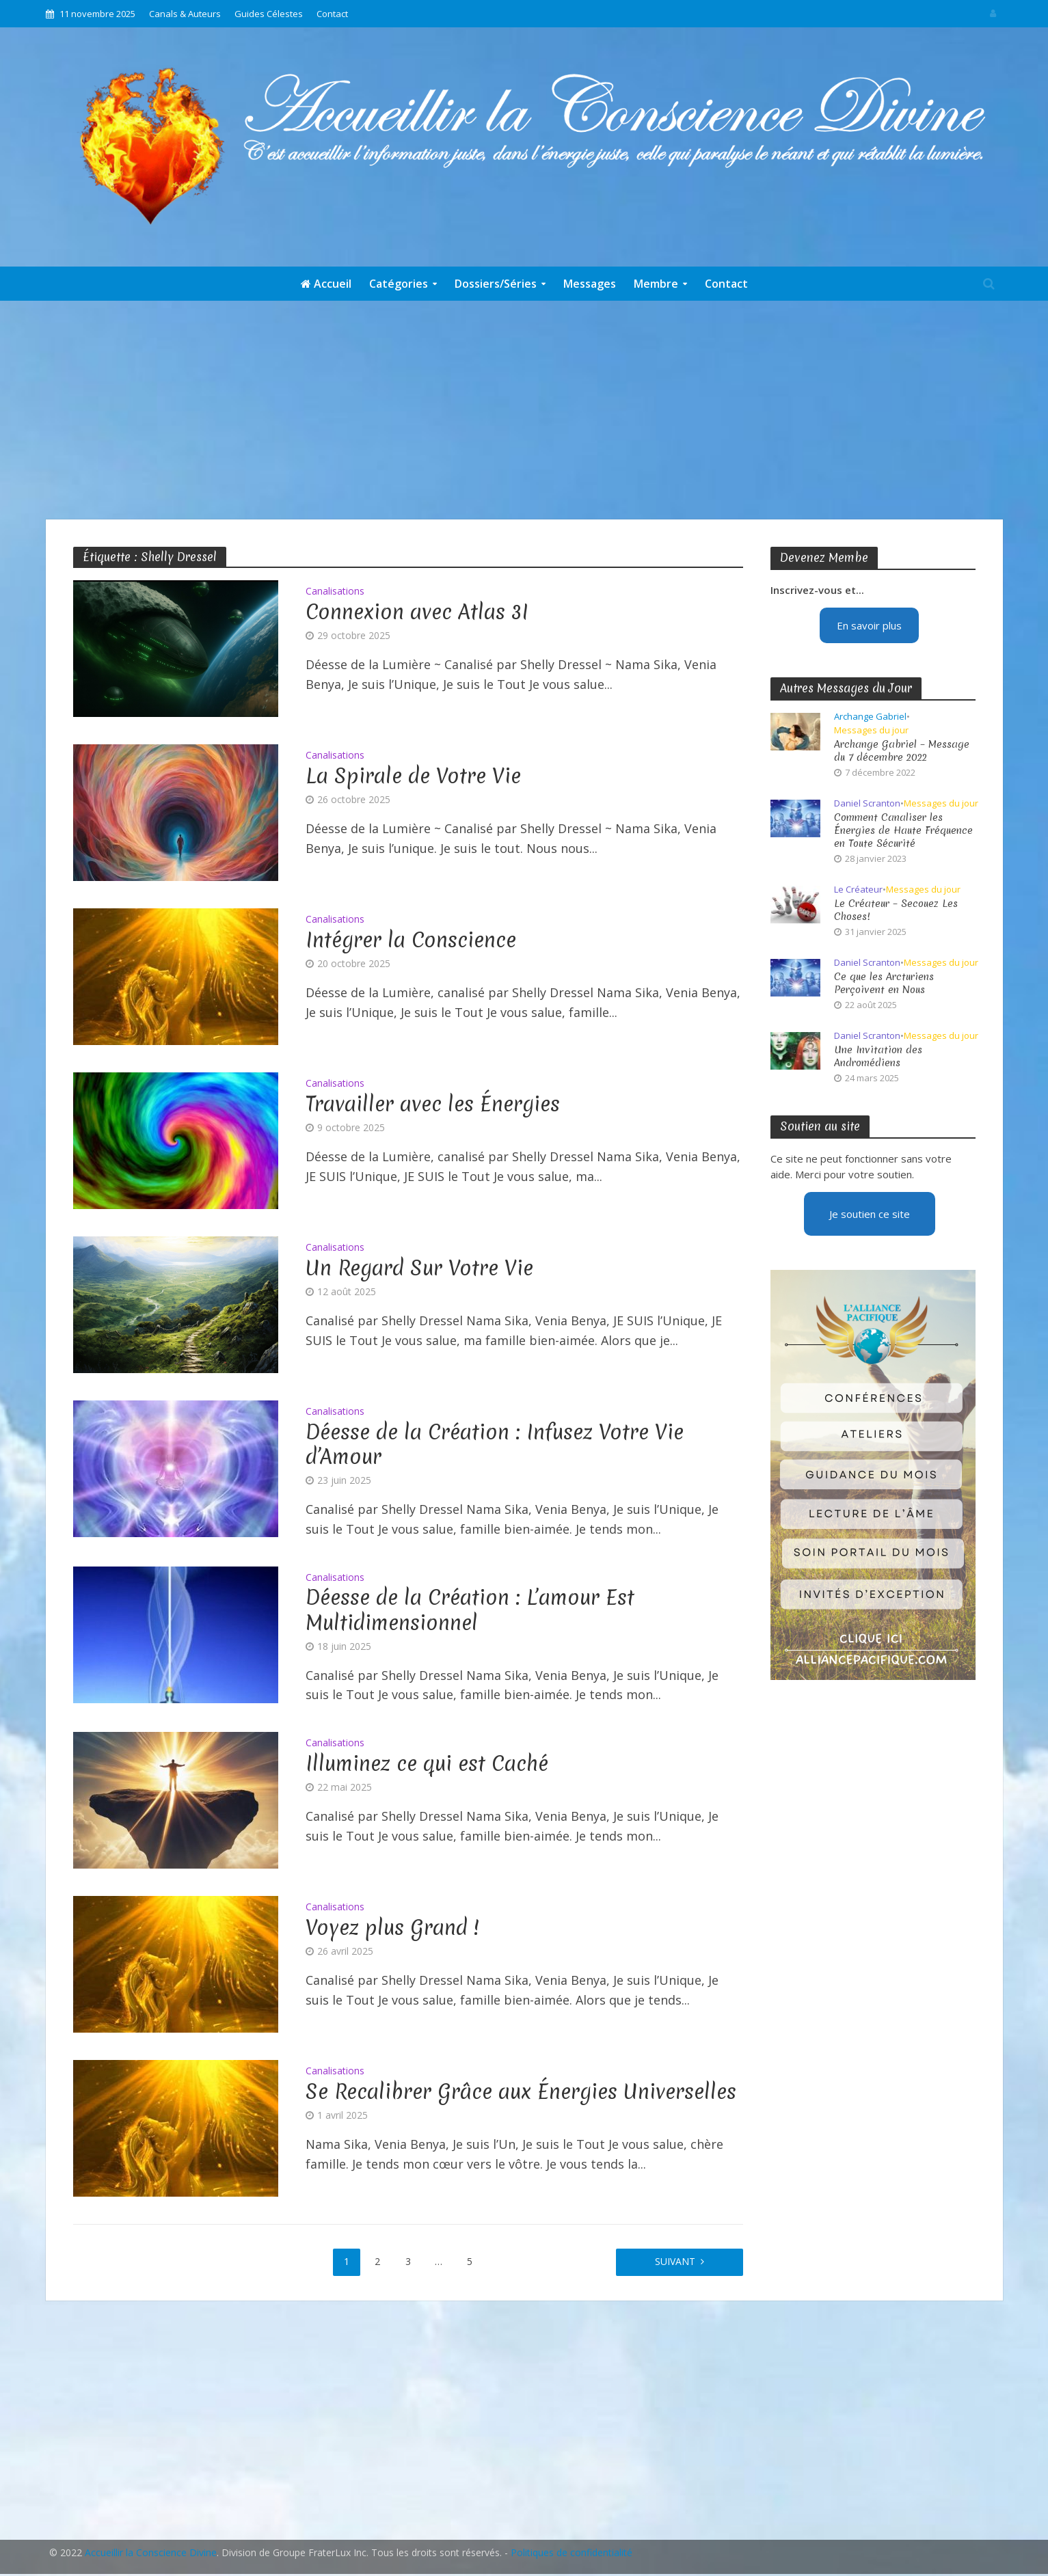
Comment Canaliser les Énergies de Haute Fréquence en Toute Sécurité (903, 830)
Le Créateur (858, 889)
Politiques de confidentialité (571, 2552)
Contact (332, 14)
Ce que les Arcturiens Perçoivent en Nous (884, 983)
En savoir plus (869, 625)
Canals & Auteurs (185, 14)
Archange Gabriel (870, 716)
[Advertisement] (524, 410)
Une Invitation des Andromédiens (878, 1057)
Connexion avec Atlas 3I (417, 612)
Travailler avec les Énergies (433, 1104)
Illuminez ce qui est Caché (427, 1764)
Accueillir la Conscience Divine (151, 2552)
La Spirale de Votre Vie (413, 776)
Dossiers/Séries (496, 283)
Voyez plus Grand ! (392, 1928)
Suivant (675, 2261)
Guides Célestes (268, 14)
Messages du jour (871, 730)
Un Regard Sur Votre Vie (419, 1268)
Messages (589, 283)
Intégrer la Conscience (411, 940)
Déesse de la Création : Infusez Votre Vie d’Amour (495, 1444)
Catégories (398, 283)
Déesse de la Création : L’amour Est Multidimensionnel (470, 1610)
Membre (656, 283)
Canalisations (335, 591)
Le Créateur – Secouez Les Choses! (896, 910)
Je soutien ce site (869, 1214)
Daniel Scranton (867, 803)
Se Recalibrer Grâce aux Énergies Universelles (521, 2092)
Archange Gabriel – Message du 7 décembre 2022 (901, 751)
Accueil (326, 283)
